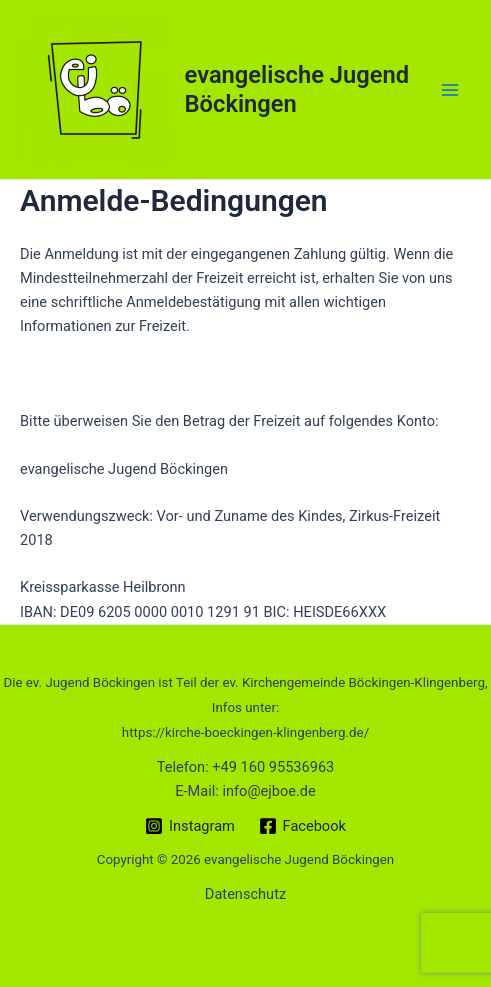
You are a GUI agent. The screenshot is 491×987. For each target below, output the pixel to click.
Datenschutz (245, 894)
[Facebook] (302, 826)
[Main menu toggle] (450, 90)
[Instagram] (189, 826)
